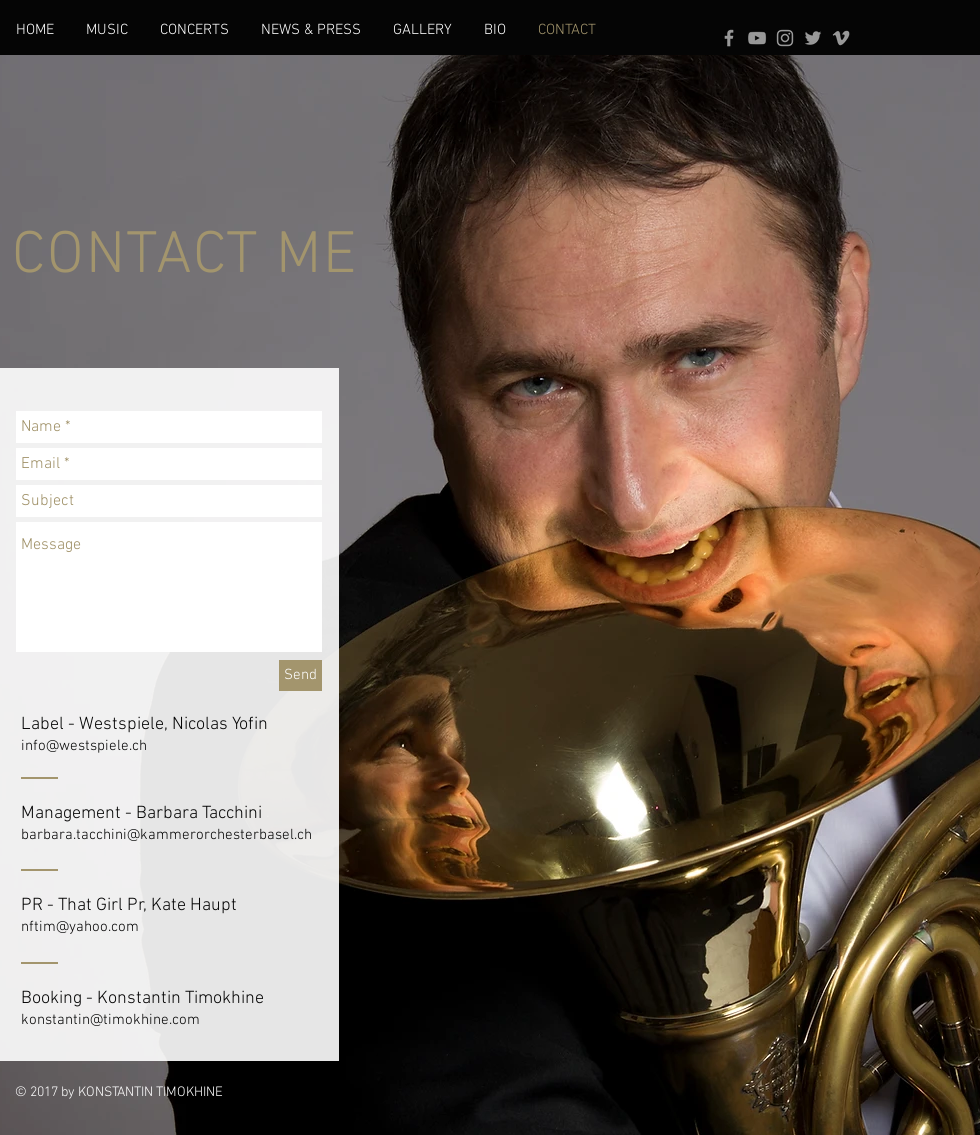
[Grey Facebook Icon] (729, 38)
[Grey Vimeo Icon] (841, 38)
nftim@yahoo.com (80, 927)
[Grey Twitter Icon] (813, 38)
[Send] (300, 675)
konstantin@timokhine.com (110, 1020)
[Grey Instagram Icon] (785, 38)
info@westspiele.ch (84, 746)
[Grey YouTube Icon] (757, 38)
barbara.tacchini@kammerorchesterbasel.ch (166, 835)
